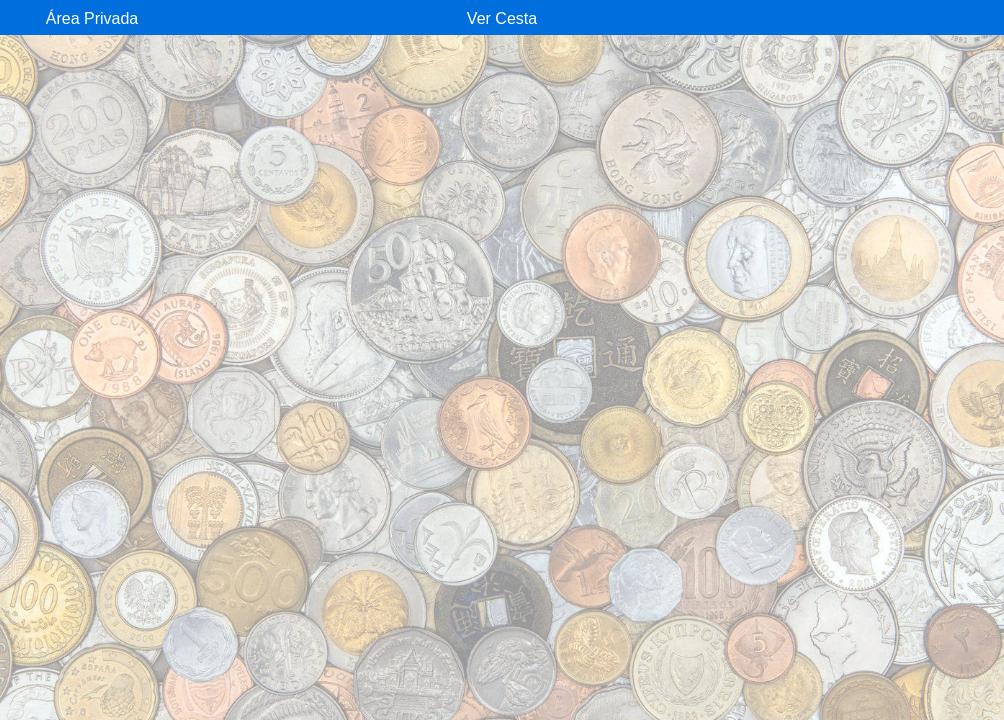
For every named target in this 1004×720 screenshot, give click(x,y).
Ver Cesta (502, 18)
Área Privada (92, 18)
